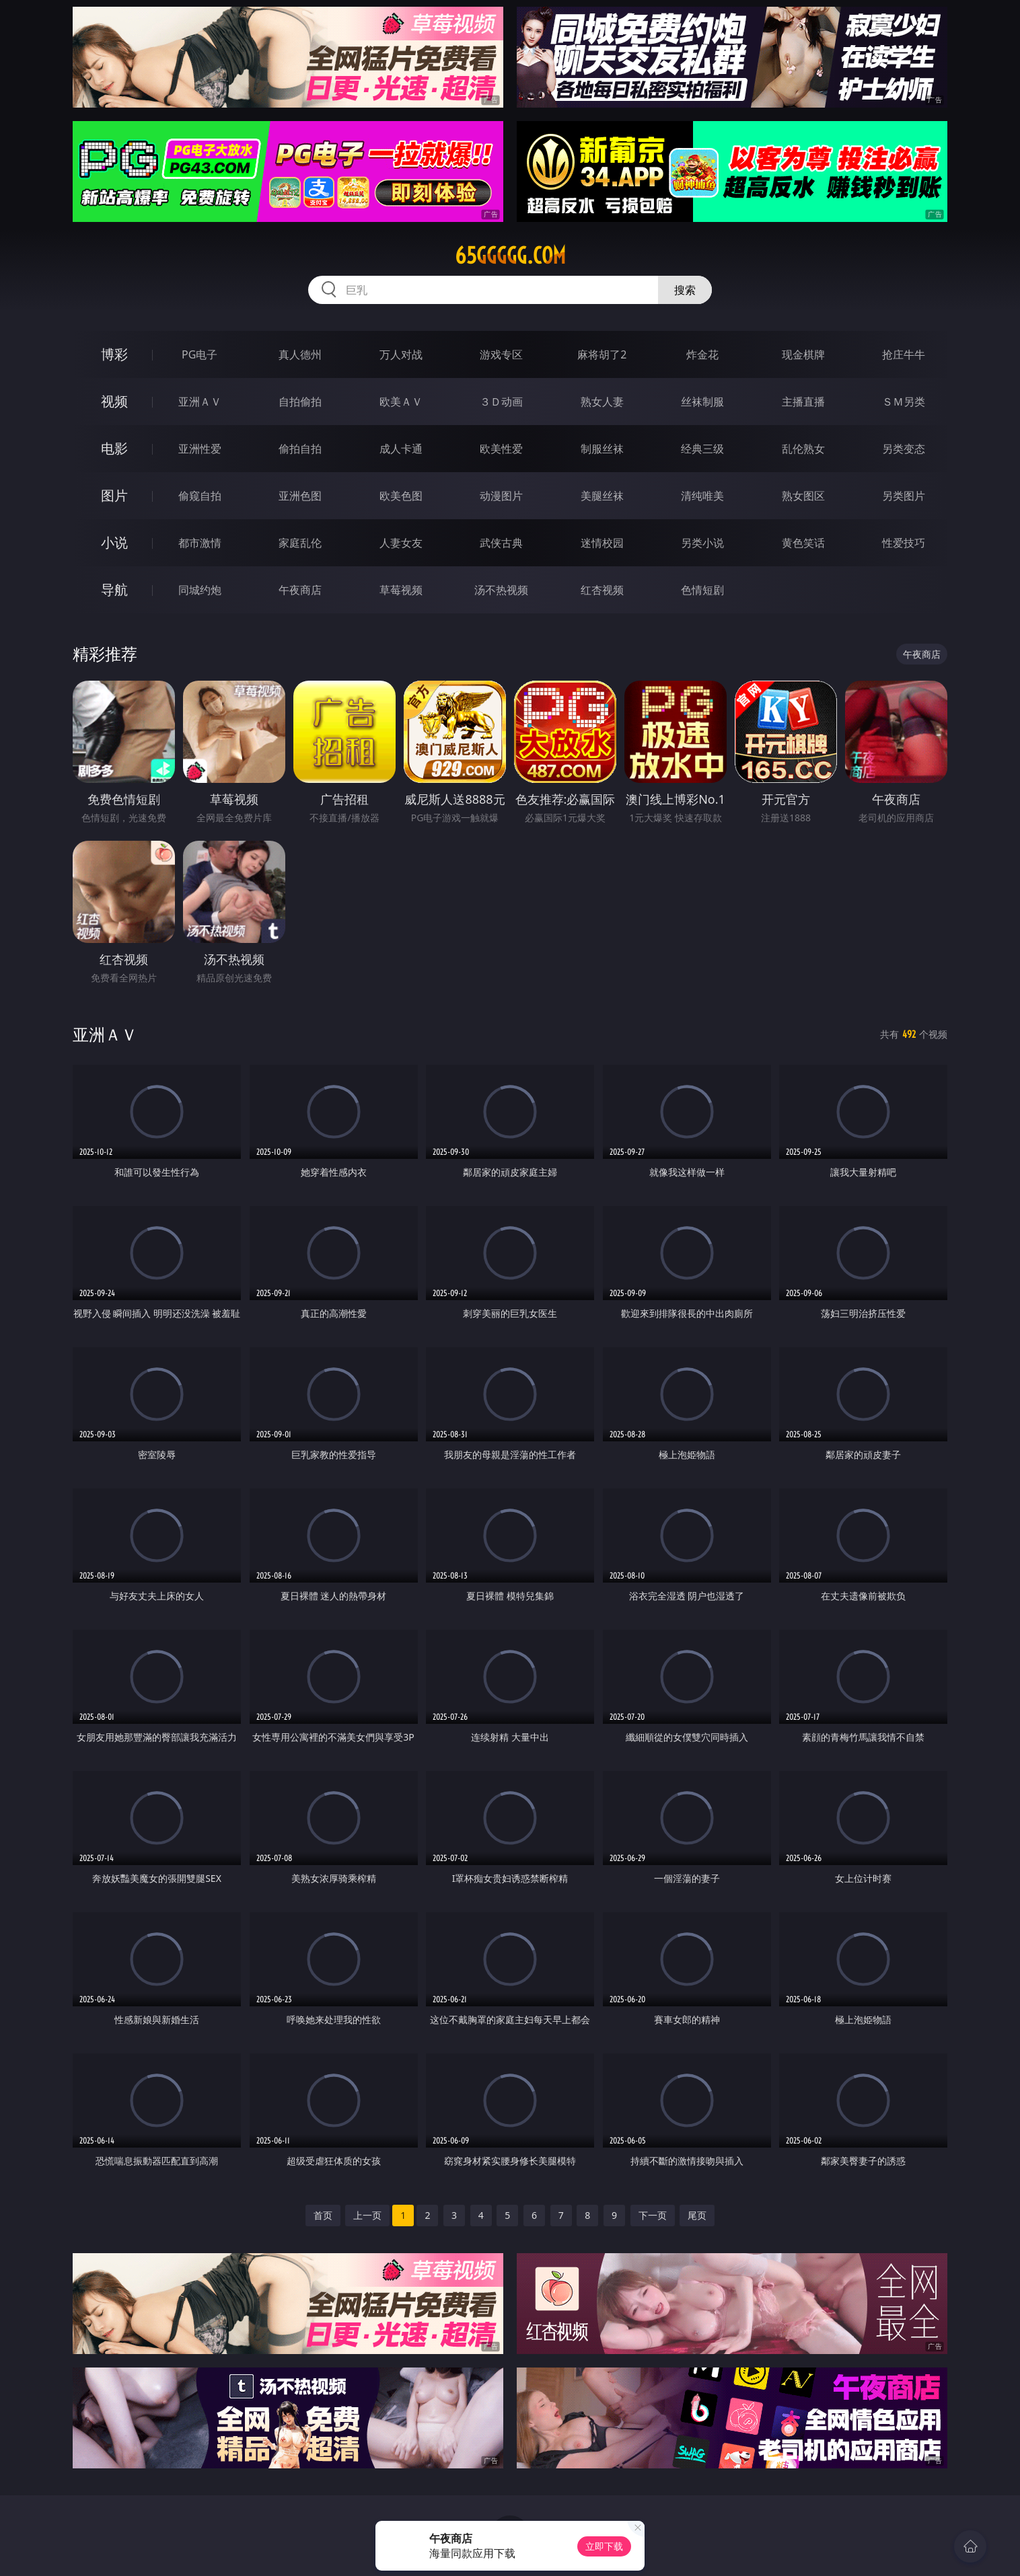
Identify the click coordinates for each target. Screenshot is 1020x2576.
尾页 (697, 2215)
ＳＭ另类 (903, 401)
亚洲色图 (300, 495)
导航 (114, 589)
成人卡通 (401, 448)
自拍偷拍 (300, 401)
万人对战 (401, 354)
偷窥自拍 (199, 495)
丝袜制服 (702, 401)
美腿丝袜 (602, 495)
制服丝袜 (602, 448)
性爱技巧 (903, 542)
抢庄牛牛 (903, 354)
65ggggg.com (510, 255)
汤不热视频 (501, 589)
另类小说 (702, 542)
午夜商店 (300, 589)
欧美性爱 (501, 448)
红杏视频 (602, 589)
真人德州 (300, 354)
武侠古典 (501, 542)
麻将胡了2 (601, 354)
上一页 (367, 2215)
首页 (323, 2215)
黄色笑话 (803, 542)
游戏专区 (501, 354)
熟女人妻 (602, 401)
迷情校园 (602, 542)
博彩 (114, 354)
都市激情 (199, 542)
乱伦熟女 (803, 448)
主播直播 (803, 401)
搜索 (685, 289)
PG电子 (199, 354)
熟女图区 (803, 495)
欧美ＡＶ (401, 401)
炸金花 (702, 354)
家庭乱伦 (300, 542)
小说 (114, 542)
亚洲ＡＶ (199, 401)
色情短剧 (702, 589)
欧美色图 (401, 495)
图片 (114, 495)
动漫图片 (501, 495)
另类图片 (903, 495)
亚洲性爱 (199, 448)
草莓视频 (401, 589)
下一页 (653, 2215)
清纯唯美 (702, 495)
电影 (114, 448)
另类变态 (903, 448)
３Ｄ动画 (501, 401)
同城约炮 (199, 589)
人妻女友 (401, 542)
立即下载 (604, 2546)
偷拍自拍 (300, 448)
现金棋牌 (803, 354)
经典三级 (702, 448)
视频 (114, 401)
